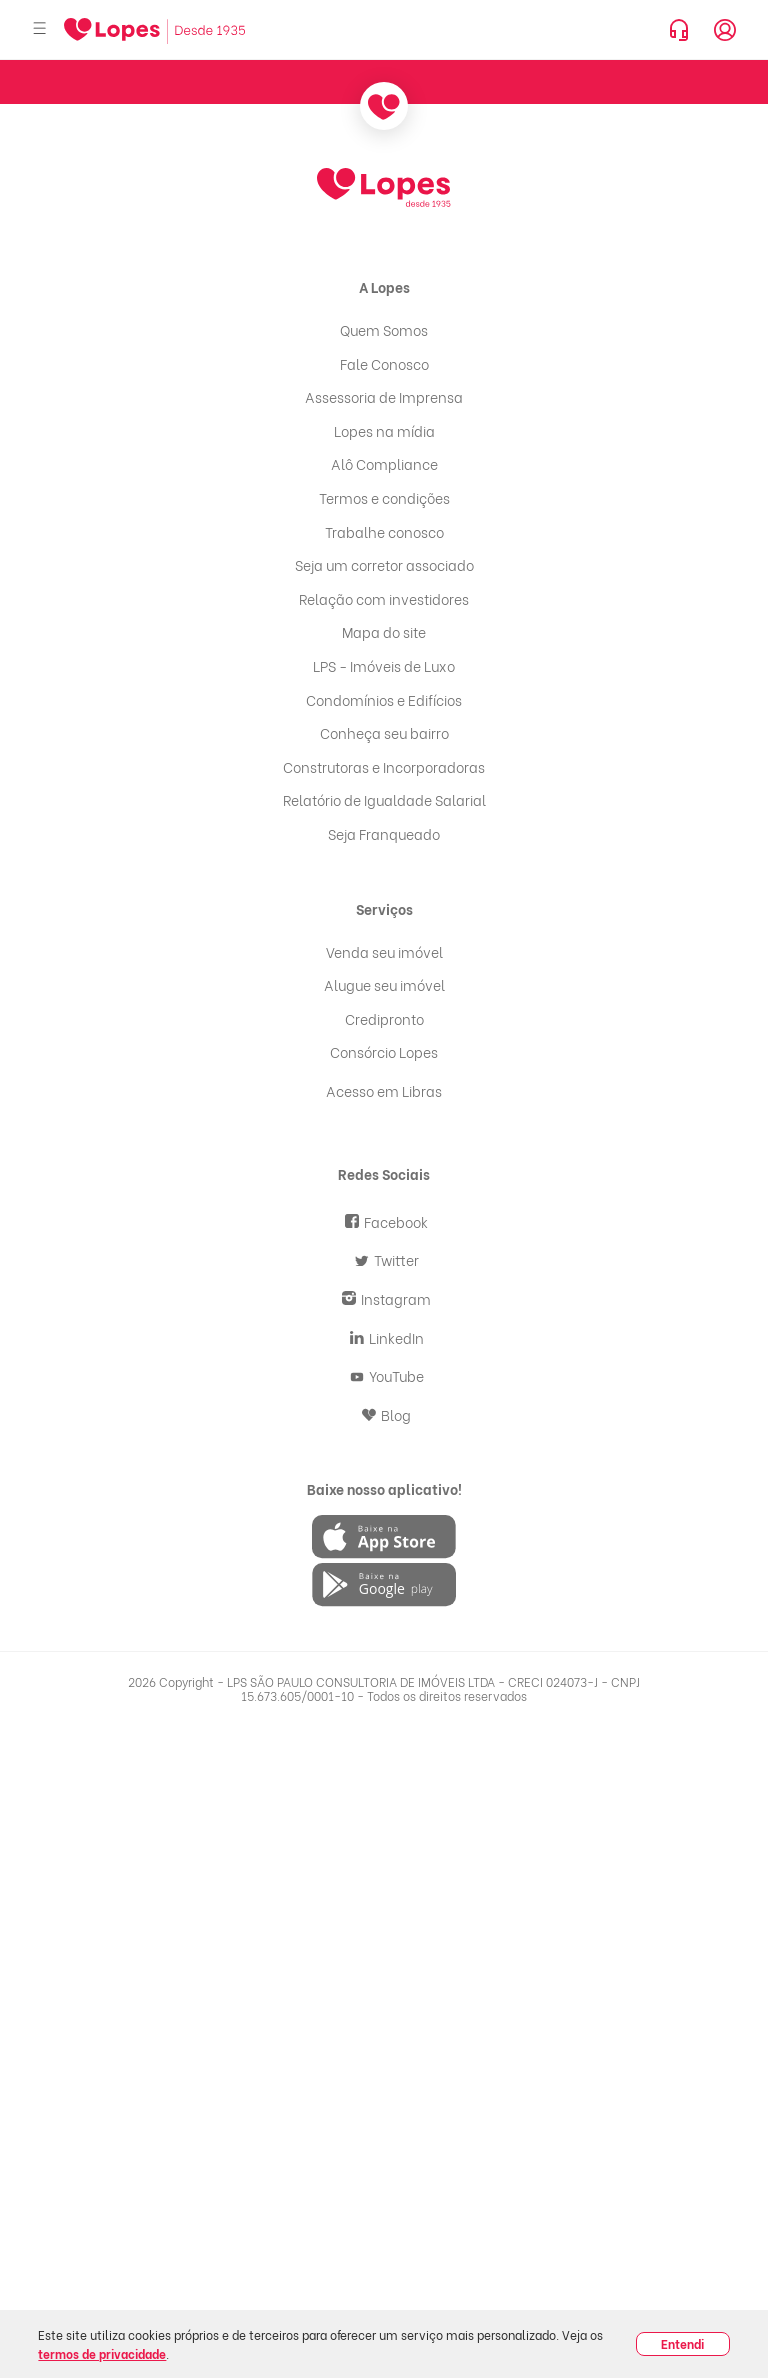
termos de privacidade (102, 2353)
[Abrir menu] (40, 29)
